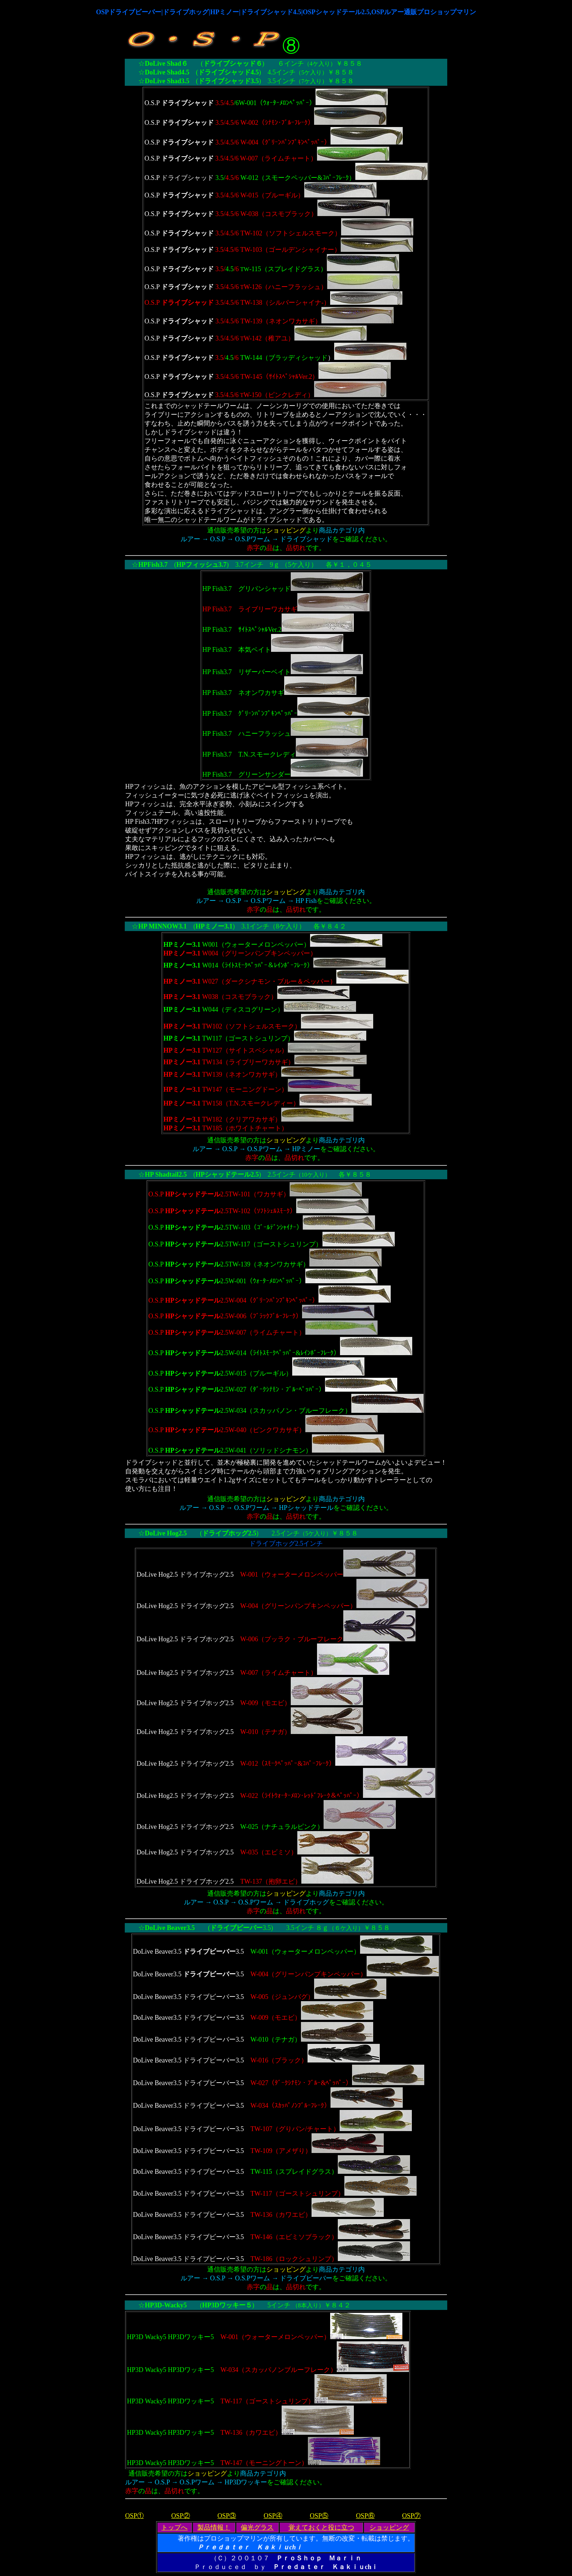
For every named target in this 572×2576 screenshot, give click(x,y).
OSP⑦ (411, 2515)
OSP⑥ (365, 2515)
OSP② (180, 2515)
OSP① (134, 2515)
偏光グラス (257, 2527)
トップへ (174, 2527)
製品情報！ (213, 2527)
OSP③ (226, 2515)
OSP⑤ (319, 2515)
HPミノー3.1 (214, 926)
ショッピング (389, 2527)
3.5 (240, 1927)
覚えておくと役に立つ (321, 2527)
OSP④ (273, 2515)
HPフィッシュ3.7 (202, 564)
